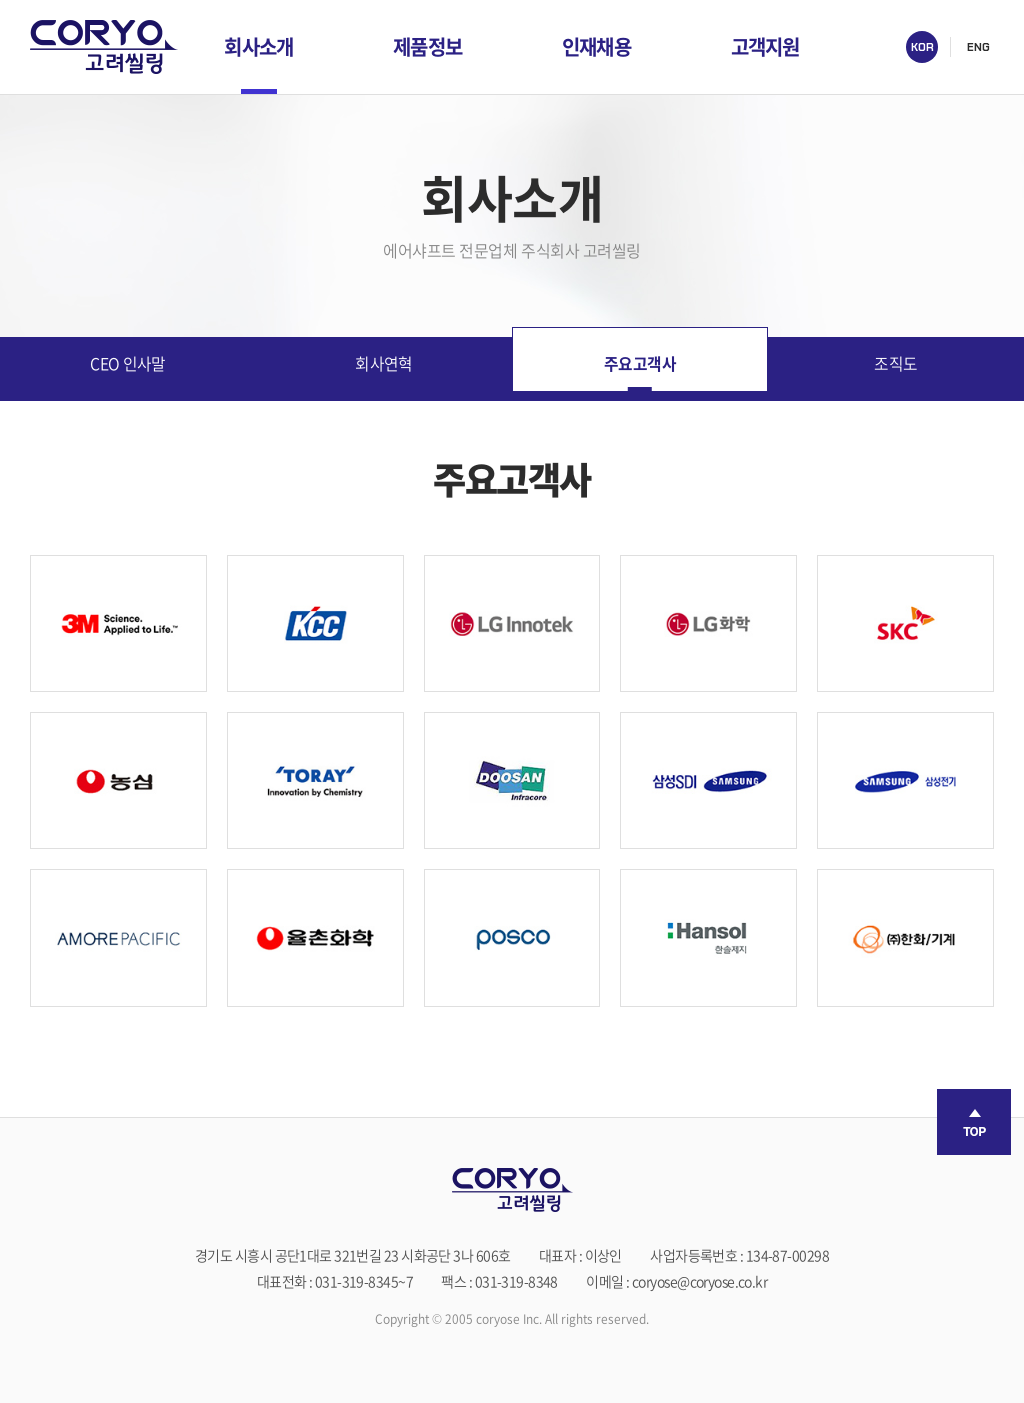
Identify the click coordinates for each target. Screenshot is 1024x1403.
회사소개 (258, 46)
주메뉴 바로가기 (0, 0)
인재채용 (596, 46)
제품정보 (427, 46)
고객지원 (765, 46)
